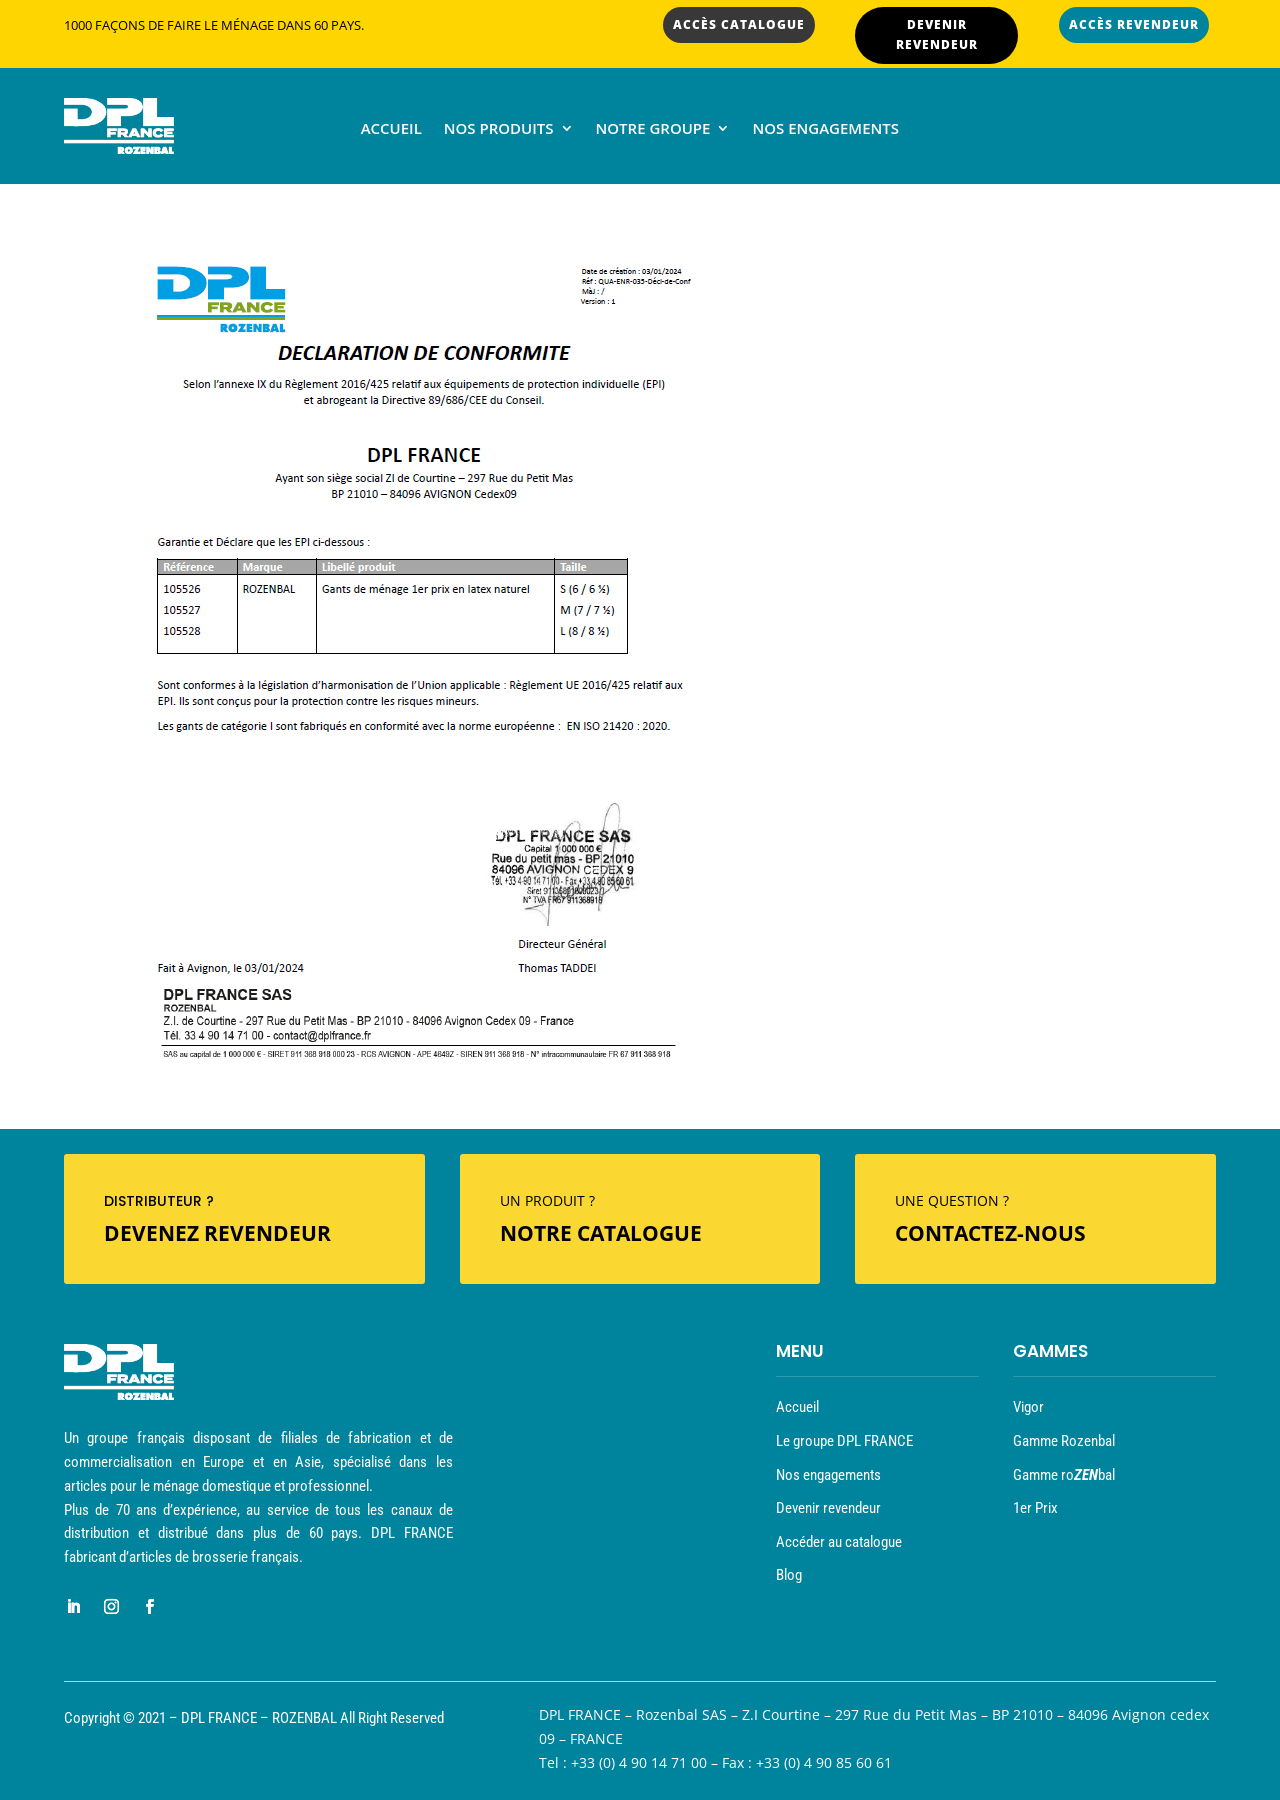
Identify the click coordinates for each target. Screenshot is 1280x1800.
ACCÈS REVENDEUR (1134, 24)
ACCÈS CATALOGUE (739, 24)
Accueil (391, 129)
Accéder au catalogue (839, 1542)
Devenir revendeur (828, 1508)
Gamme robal (1064, 1475)
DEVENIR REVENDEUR (937, 34)
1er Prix (1035, 1508)
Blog (789, 1575)
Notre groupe (653, 129)
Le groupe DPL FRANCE (844, 1441)
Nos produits (499, 129)
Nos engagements (825, 129)
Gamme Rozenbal (1064, 1441)
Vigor (1028, 1407)
